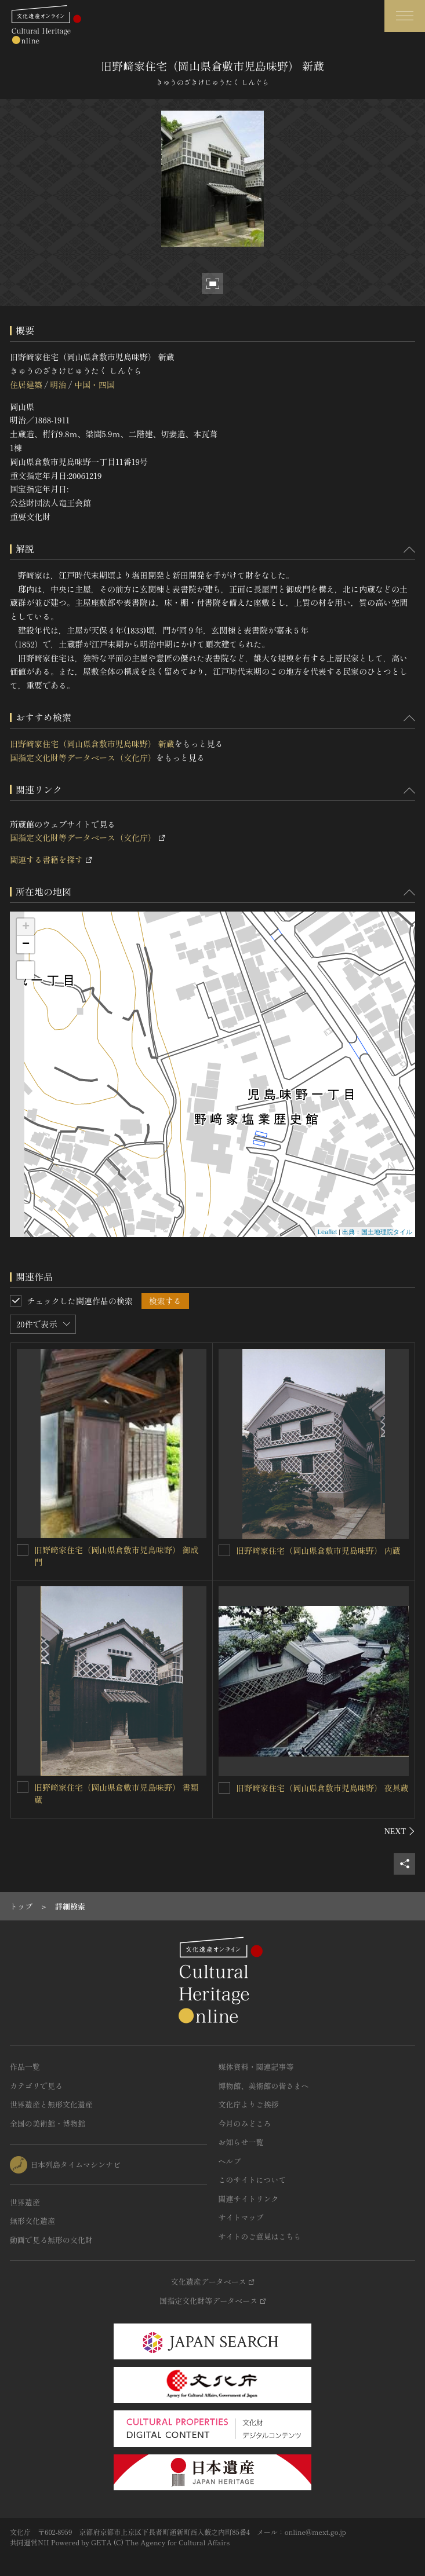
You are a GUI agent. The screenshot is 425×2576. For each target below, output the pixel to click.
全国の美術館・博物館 (47, 2123)
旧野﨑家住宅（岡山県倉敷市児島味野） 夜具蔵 (322, 1788)
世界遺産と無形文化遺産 (51, 2104)
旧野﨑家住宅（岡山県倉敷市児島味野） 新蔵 (92, 743)
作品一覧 (25, 2066)
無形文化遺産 (32, 2220)
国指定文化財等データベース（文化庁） (83, 757)
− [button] (26, 944)
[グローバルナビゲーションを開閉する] (404, 16)
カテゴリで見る (36, 2085)
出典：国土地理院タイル (377, 1231)
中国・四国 (94, 384)
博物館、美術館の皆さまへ (264, 2085)
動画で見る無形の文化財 (51, 2239)
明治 (58, 384)
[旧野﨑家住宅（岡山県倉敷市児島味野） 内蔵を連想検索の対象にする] (224, 1550)
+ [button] (26, 927)
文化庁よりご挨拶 (249, 2104)
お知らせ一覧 (241, 2141)
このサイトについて (252, 2179)
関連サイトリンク (249, 2198)
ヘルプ (230, 2161)
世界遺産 (25, 2202)
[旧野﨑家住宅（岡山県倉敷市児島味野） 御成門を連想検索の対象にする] (22, 1550)
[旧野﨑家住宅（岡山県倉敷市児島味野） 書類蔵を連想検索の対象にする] (22, 1787)
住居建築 (26, 384)
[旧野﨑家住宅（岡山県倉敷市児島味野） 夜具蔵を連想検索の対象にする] (224, 1788)
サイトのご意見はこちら (260, 2236)
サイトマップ (241, 2217)
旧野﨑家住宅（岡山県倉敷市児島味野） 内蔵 (318, 1550)
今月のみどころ (245, 2123)
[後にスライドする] (399, 1831)
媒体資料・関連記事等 (256, 2066)
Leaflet (327, 1231)
